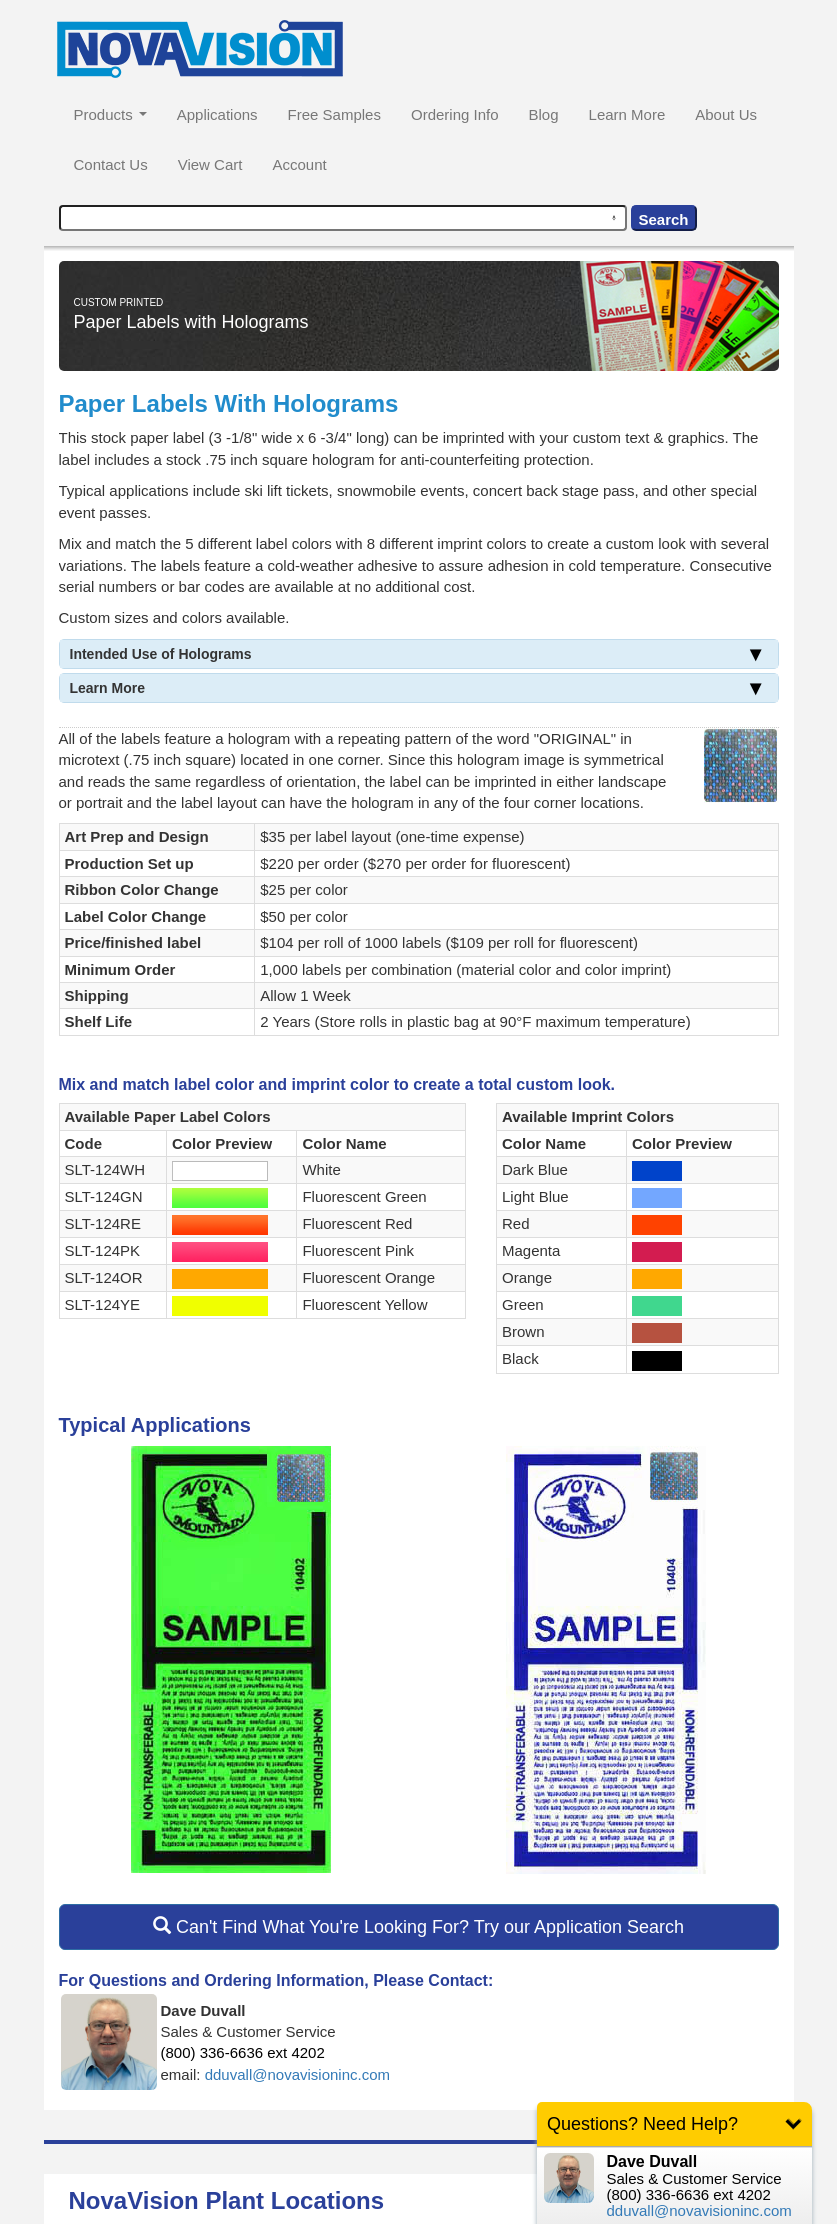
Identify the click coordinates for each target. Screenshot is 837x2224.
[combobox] (343, 218)
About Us (726, 114)
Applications (217, 114)
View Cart (210, 164)
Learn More (627, 114)
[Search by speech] (614, 218)
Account (299, 164)
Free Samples (334, 114)
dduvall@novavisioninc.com (297, 2074)
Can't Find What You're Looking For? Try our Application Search (418, 1926)
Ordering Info (455, 114)
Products (110, 114)
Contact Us (111, 164)
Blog (544, 114)
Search (664, 219)
